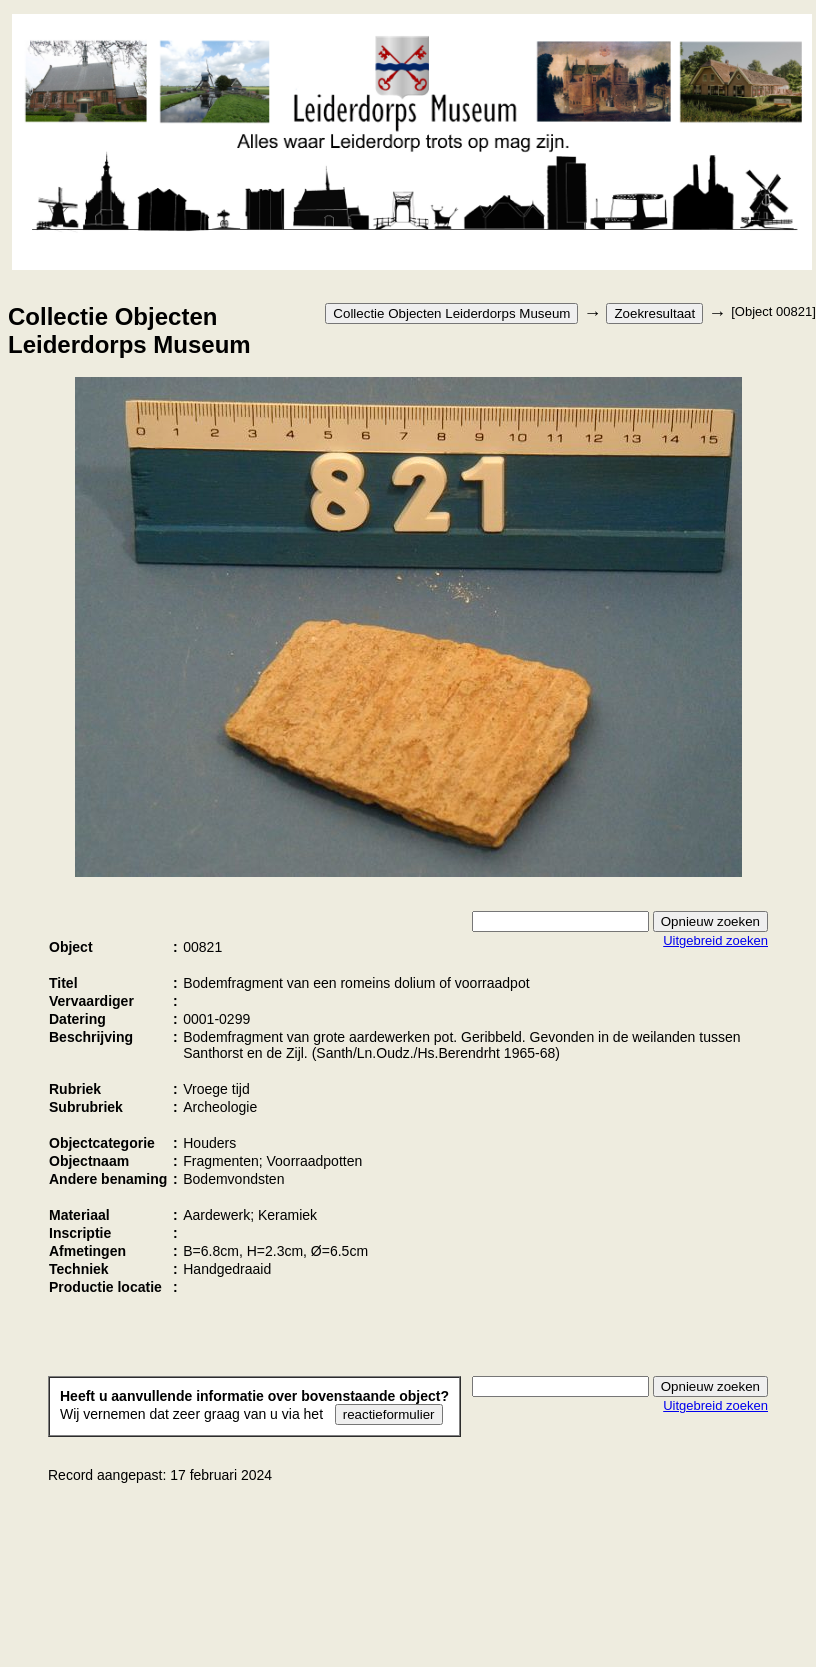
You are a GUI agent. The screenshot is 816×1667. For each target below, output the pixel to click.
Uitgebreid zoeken (715, 940)
